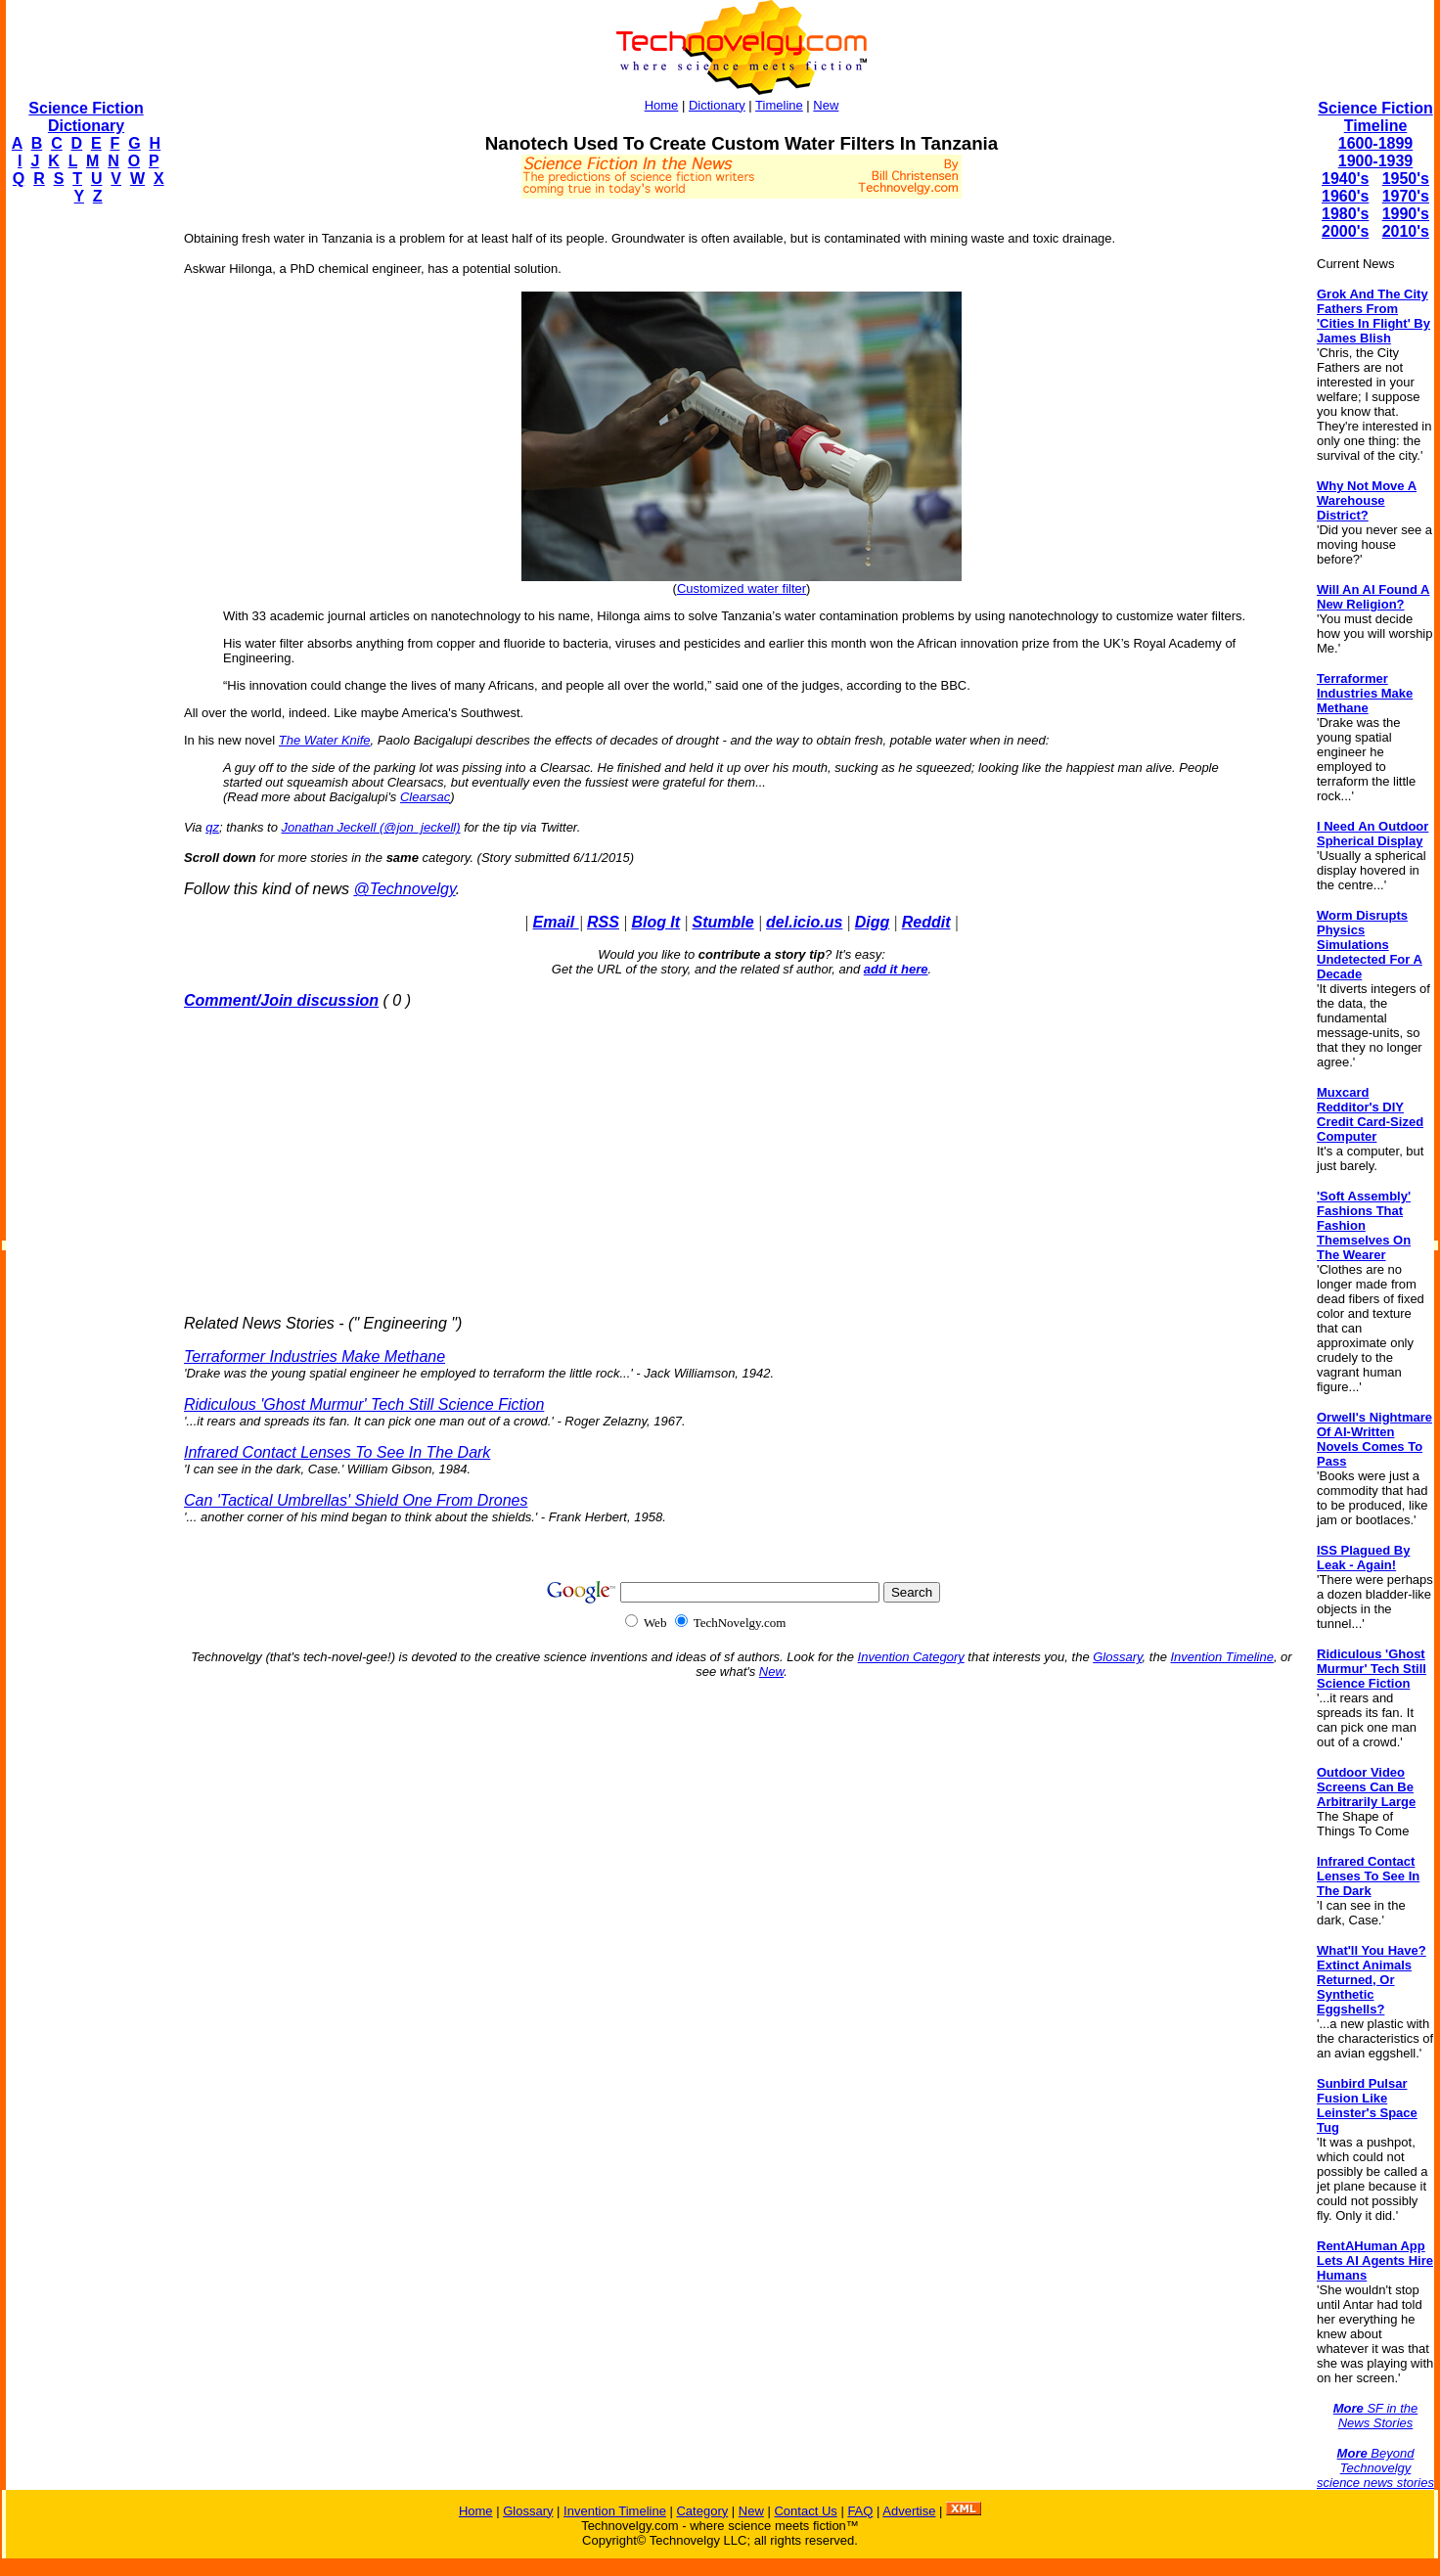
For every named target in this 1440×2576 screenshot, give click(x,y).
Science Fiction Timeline (1375, 117)
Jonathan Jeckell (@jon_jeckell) (371, 827)
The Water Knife (325, 740)
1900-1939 (1376, 161)
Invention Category (911, 1657)
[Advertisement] (84, 514)
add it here (896, 969)
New (825, 105)
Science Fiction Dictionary (85, 117)
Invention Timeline (1222, 1657)
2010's (1405, 231)
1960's (1345, 196)
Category (702, 2511)
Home (662, 105)
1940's (1345, 178)
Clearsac (425, 797)
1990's (1405, 213)
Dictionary (717, 105)
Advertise (908, 2511)
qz (212, 827)
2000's (1345, 231)
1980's (1345, 213)
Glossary (1117, 1657)
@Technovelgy (404, 889)
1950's (1405, 178)
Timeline (779, 105)
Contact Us (805, 2511)
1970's (1405, 196)
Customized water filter (741, 588)
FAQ (860, 2511)
